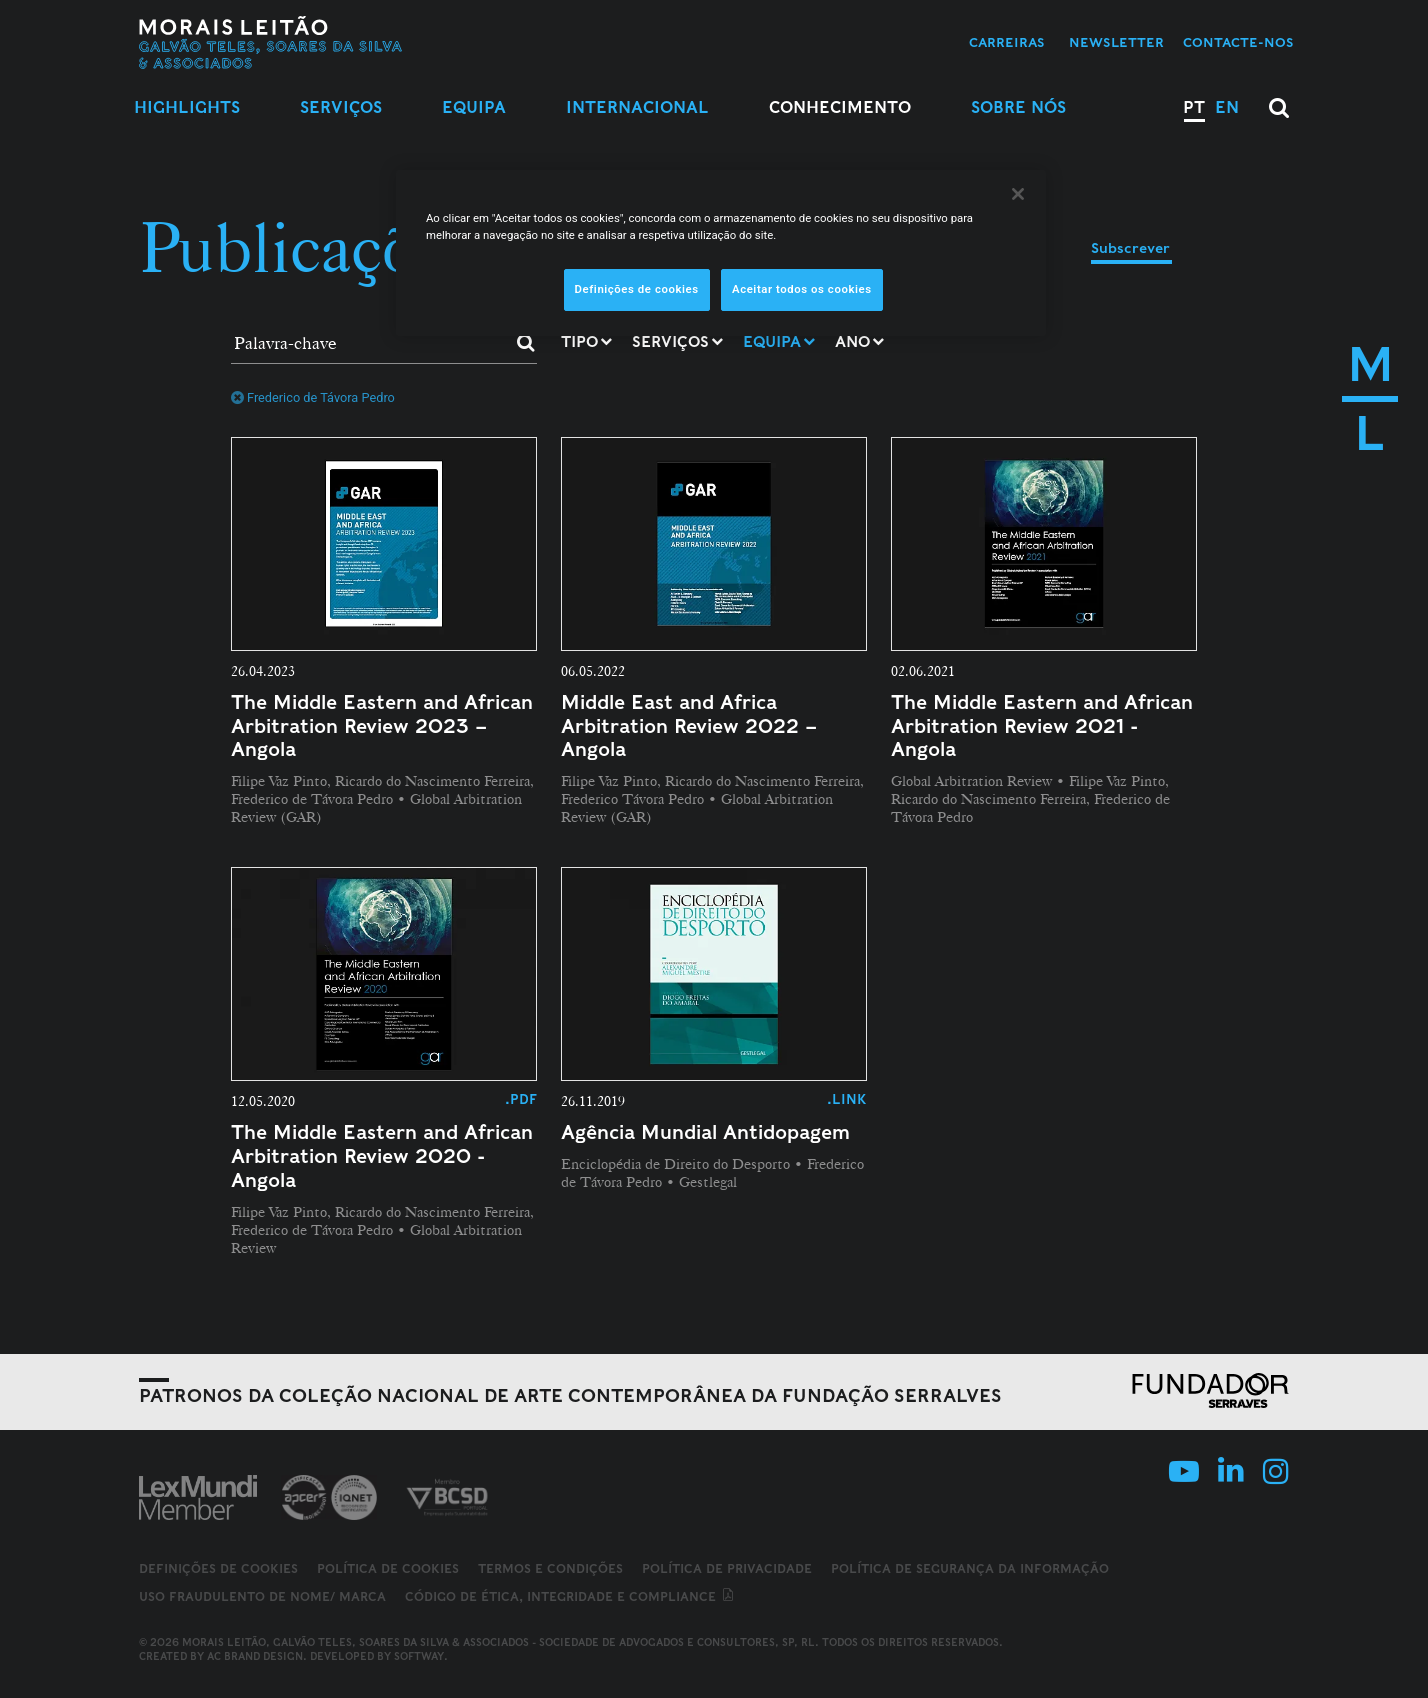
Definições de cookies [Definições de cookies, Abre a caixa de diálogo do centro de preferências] (637, 289)
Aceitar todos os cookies (802, 289)
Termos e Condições (550, 1568)
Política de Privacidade (727, 1568)
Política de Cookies (388, 1568)
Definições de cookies (218, 1569)
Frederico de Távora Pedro (313, 397)
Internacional (637, 107)
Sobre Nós (1018, 107)
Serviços (341, 107)
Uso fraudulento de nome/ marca (262, 1596)
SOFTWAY (419, 1656)
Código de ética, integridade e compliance (570, 1596)
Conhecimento (840, 107)
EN (1227, 107)
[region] (721, 253)
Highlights (187, 107)
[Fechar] (1018, 194)
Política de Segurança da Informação (970, 1568)
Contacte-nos (1238, 42)
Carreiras (1007, 42)
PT (1194, 107)
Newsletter (1116, 42)
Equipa (474, 107)
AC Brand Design (255, 1656)
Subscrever (1130, 248)
